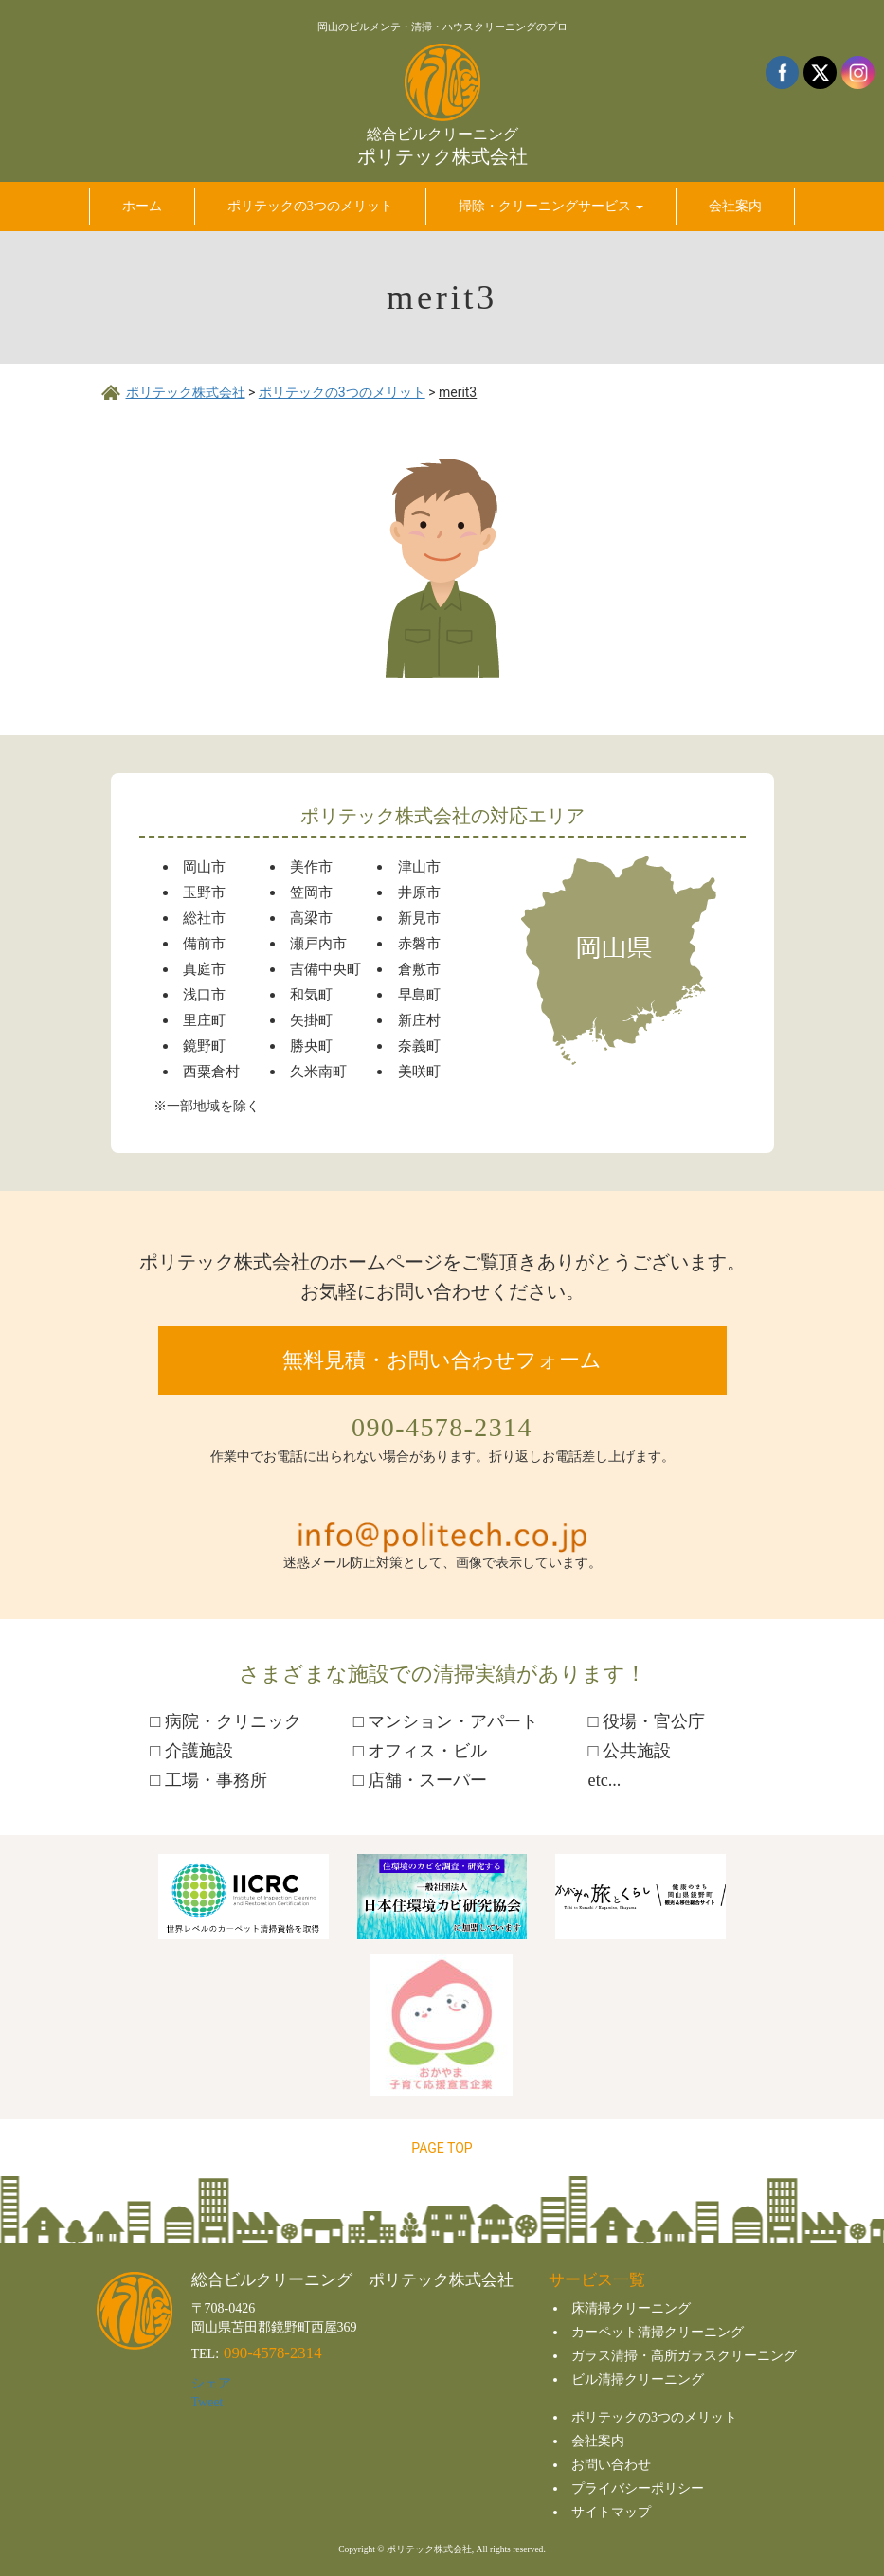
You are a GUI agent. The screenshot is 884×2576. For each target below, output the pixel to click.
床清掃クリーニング (631, 2308)
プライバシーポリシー (637, 2488)
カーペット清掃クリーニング (657, 2332)
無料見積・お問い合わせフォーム (442, 1360)
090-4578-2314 (442, 1427)
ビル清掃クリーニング (637, 2379)
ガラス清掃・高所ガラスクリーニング (684, 2356)
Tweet (207, 2402)
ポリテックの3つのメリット (654, 2417)
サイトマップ (611, 2512)
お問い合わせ (611, 2465)
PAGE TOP (441, 2147)
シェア (211, 2383)
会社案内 (597, 2441)
